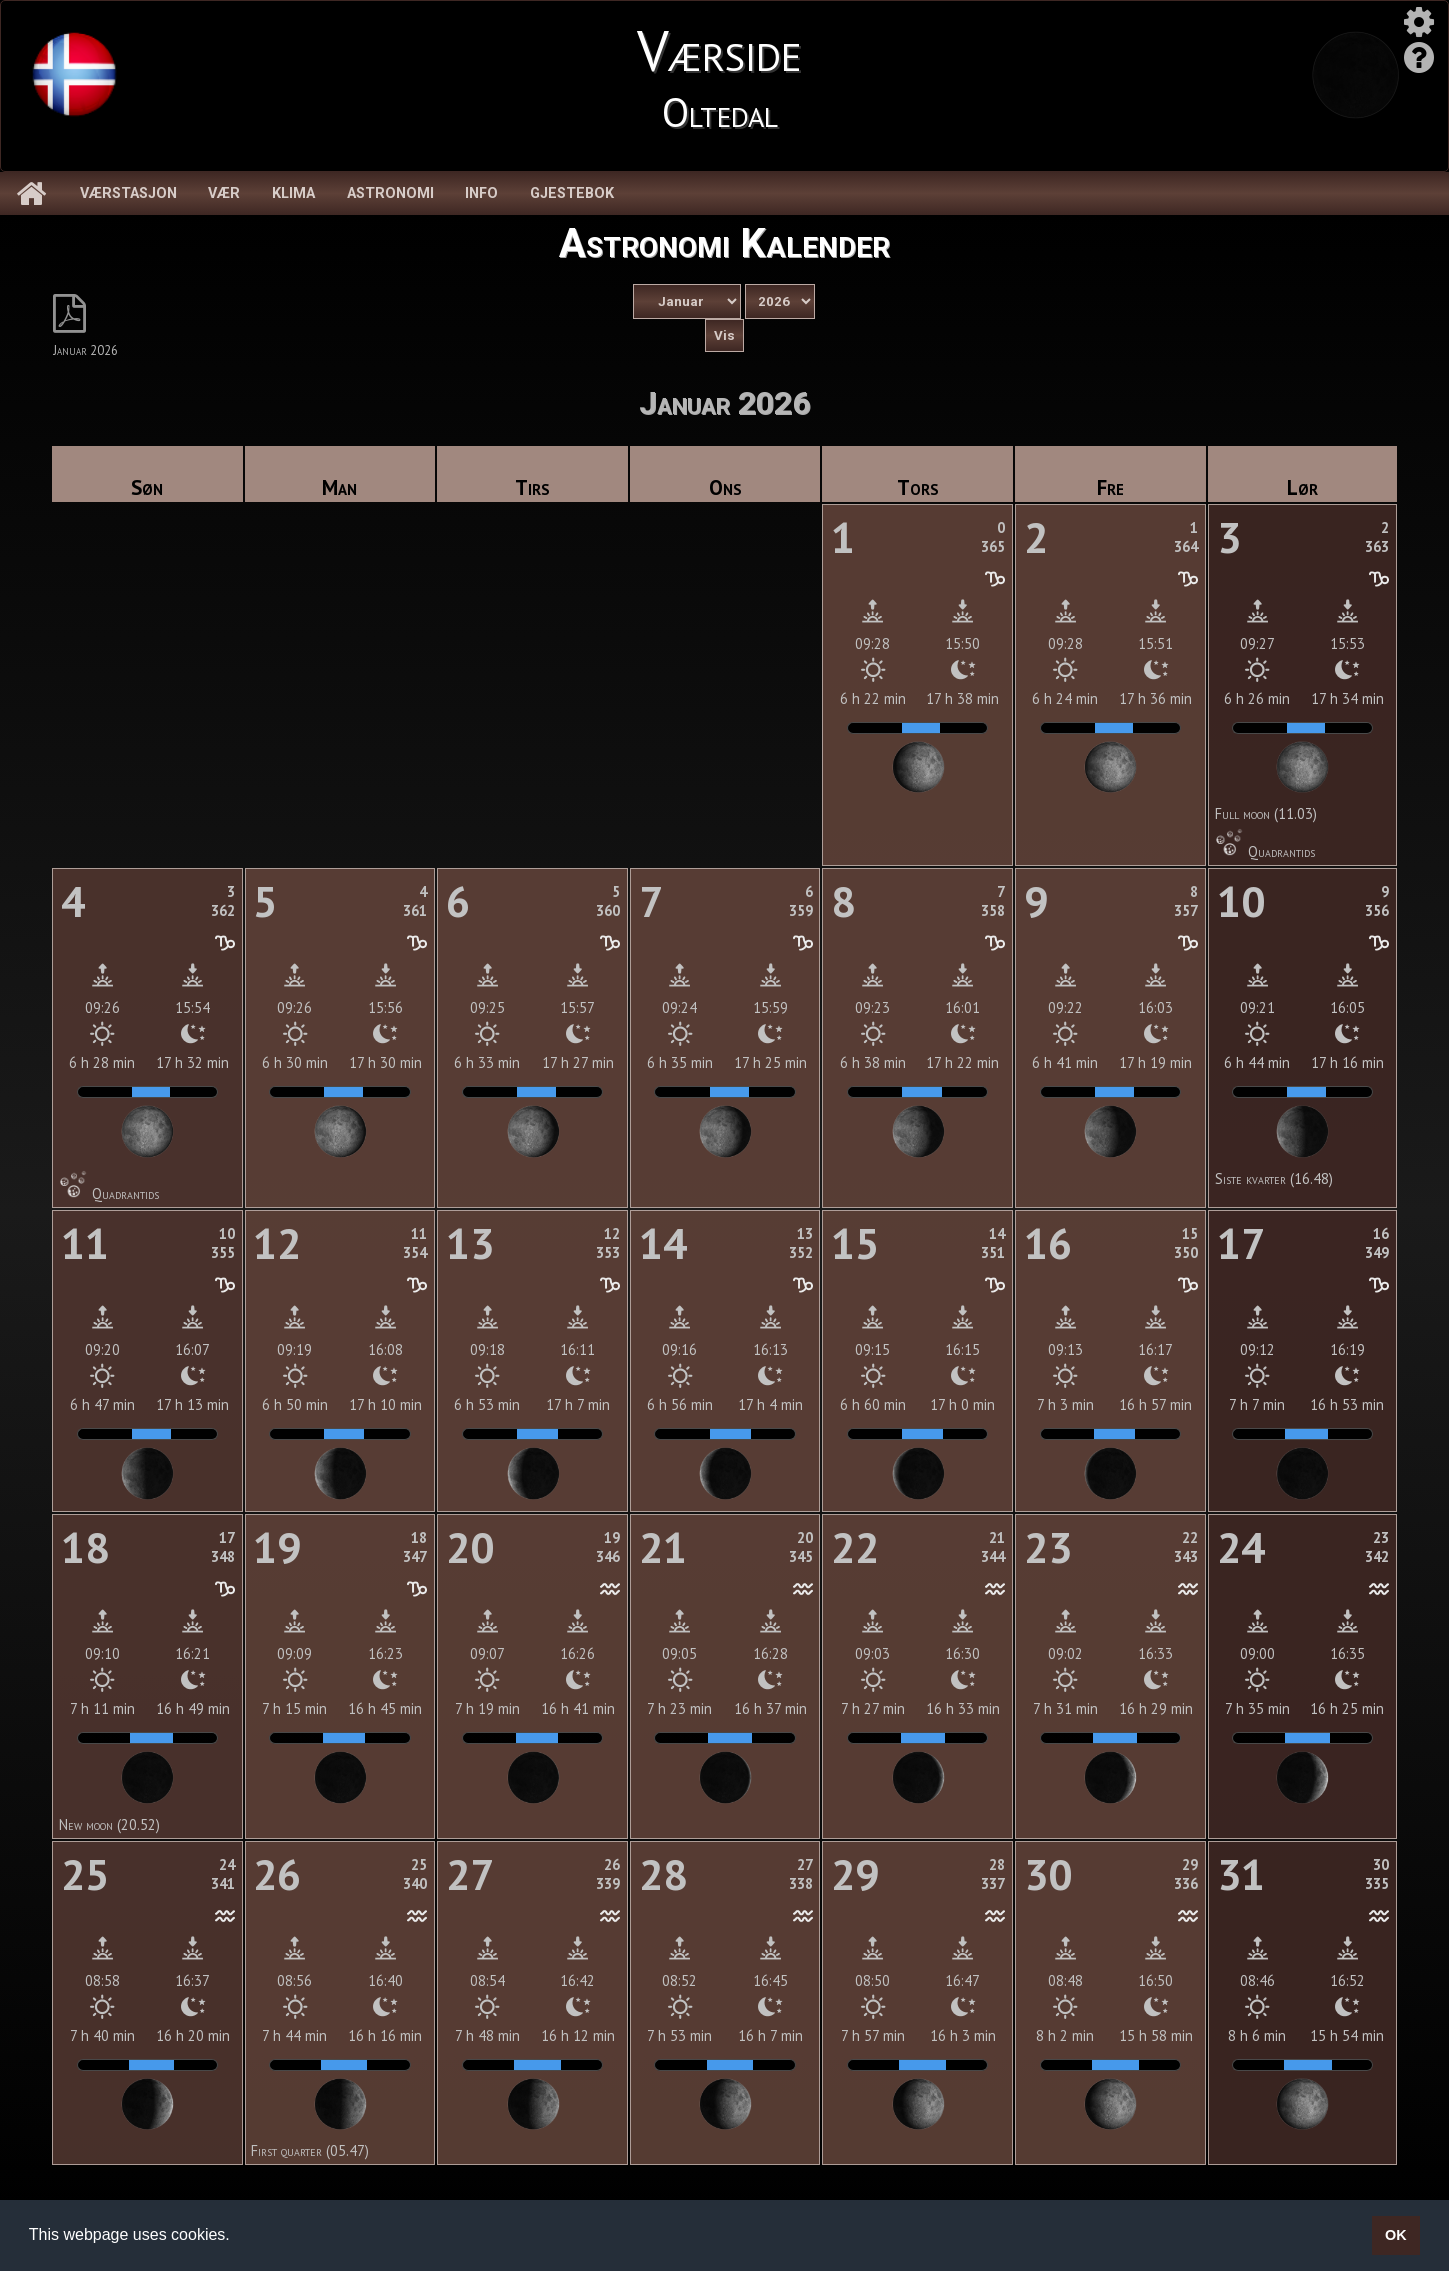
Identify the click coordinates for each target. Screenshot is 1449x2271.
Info (481, 193)
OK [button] (1396, 2235)
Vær (224, 193)
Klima (293, 193)
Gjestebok (572, 193)
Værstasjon (128, 193)
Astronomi (390, 193)
